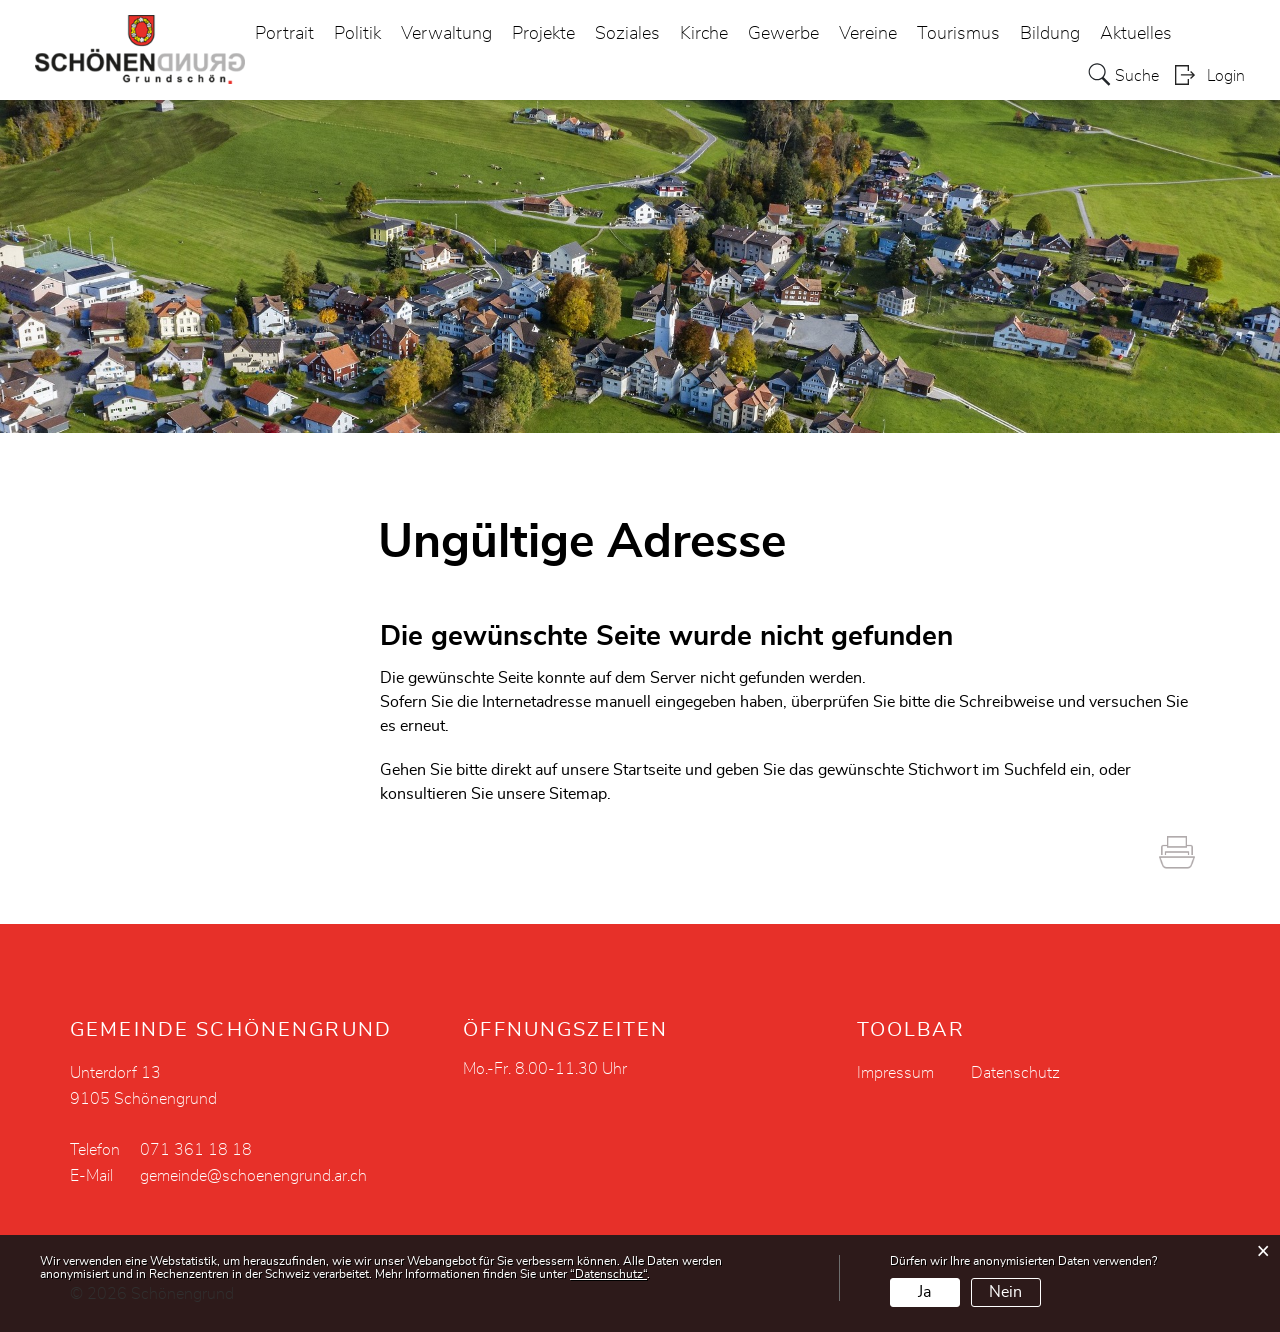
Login (1226, 76)
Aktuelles (1136, 34)
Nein (1005, 1292)
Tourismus (958, 34)
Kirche (704, 34)
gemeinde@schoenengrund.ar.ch (253, 1176)
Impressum (895, 1073)
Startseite (647, 770)
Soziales (627, 34)
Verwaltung (446, 34)
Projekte (543, 34)
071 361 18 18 (196, 1150)
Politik (357, 34)
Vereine (868, 34)
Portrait (284, 34)
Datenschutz (1015, 1073)
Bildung (1050, 34)
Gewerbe (783, 34)
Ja (924, 1292)
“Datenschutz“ (608, 1274)
